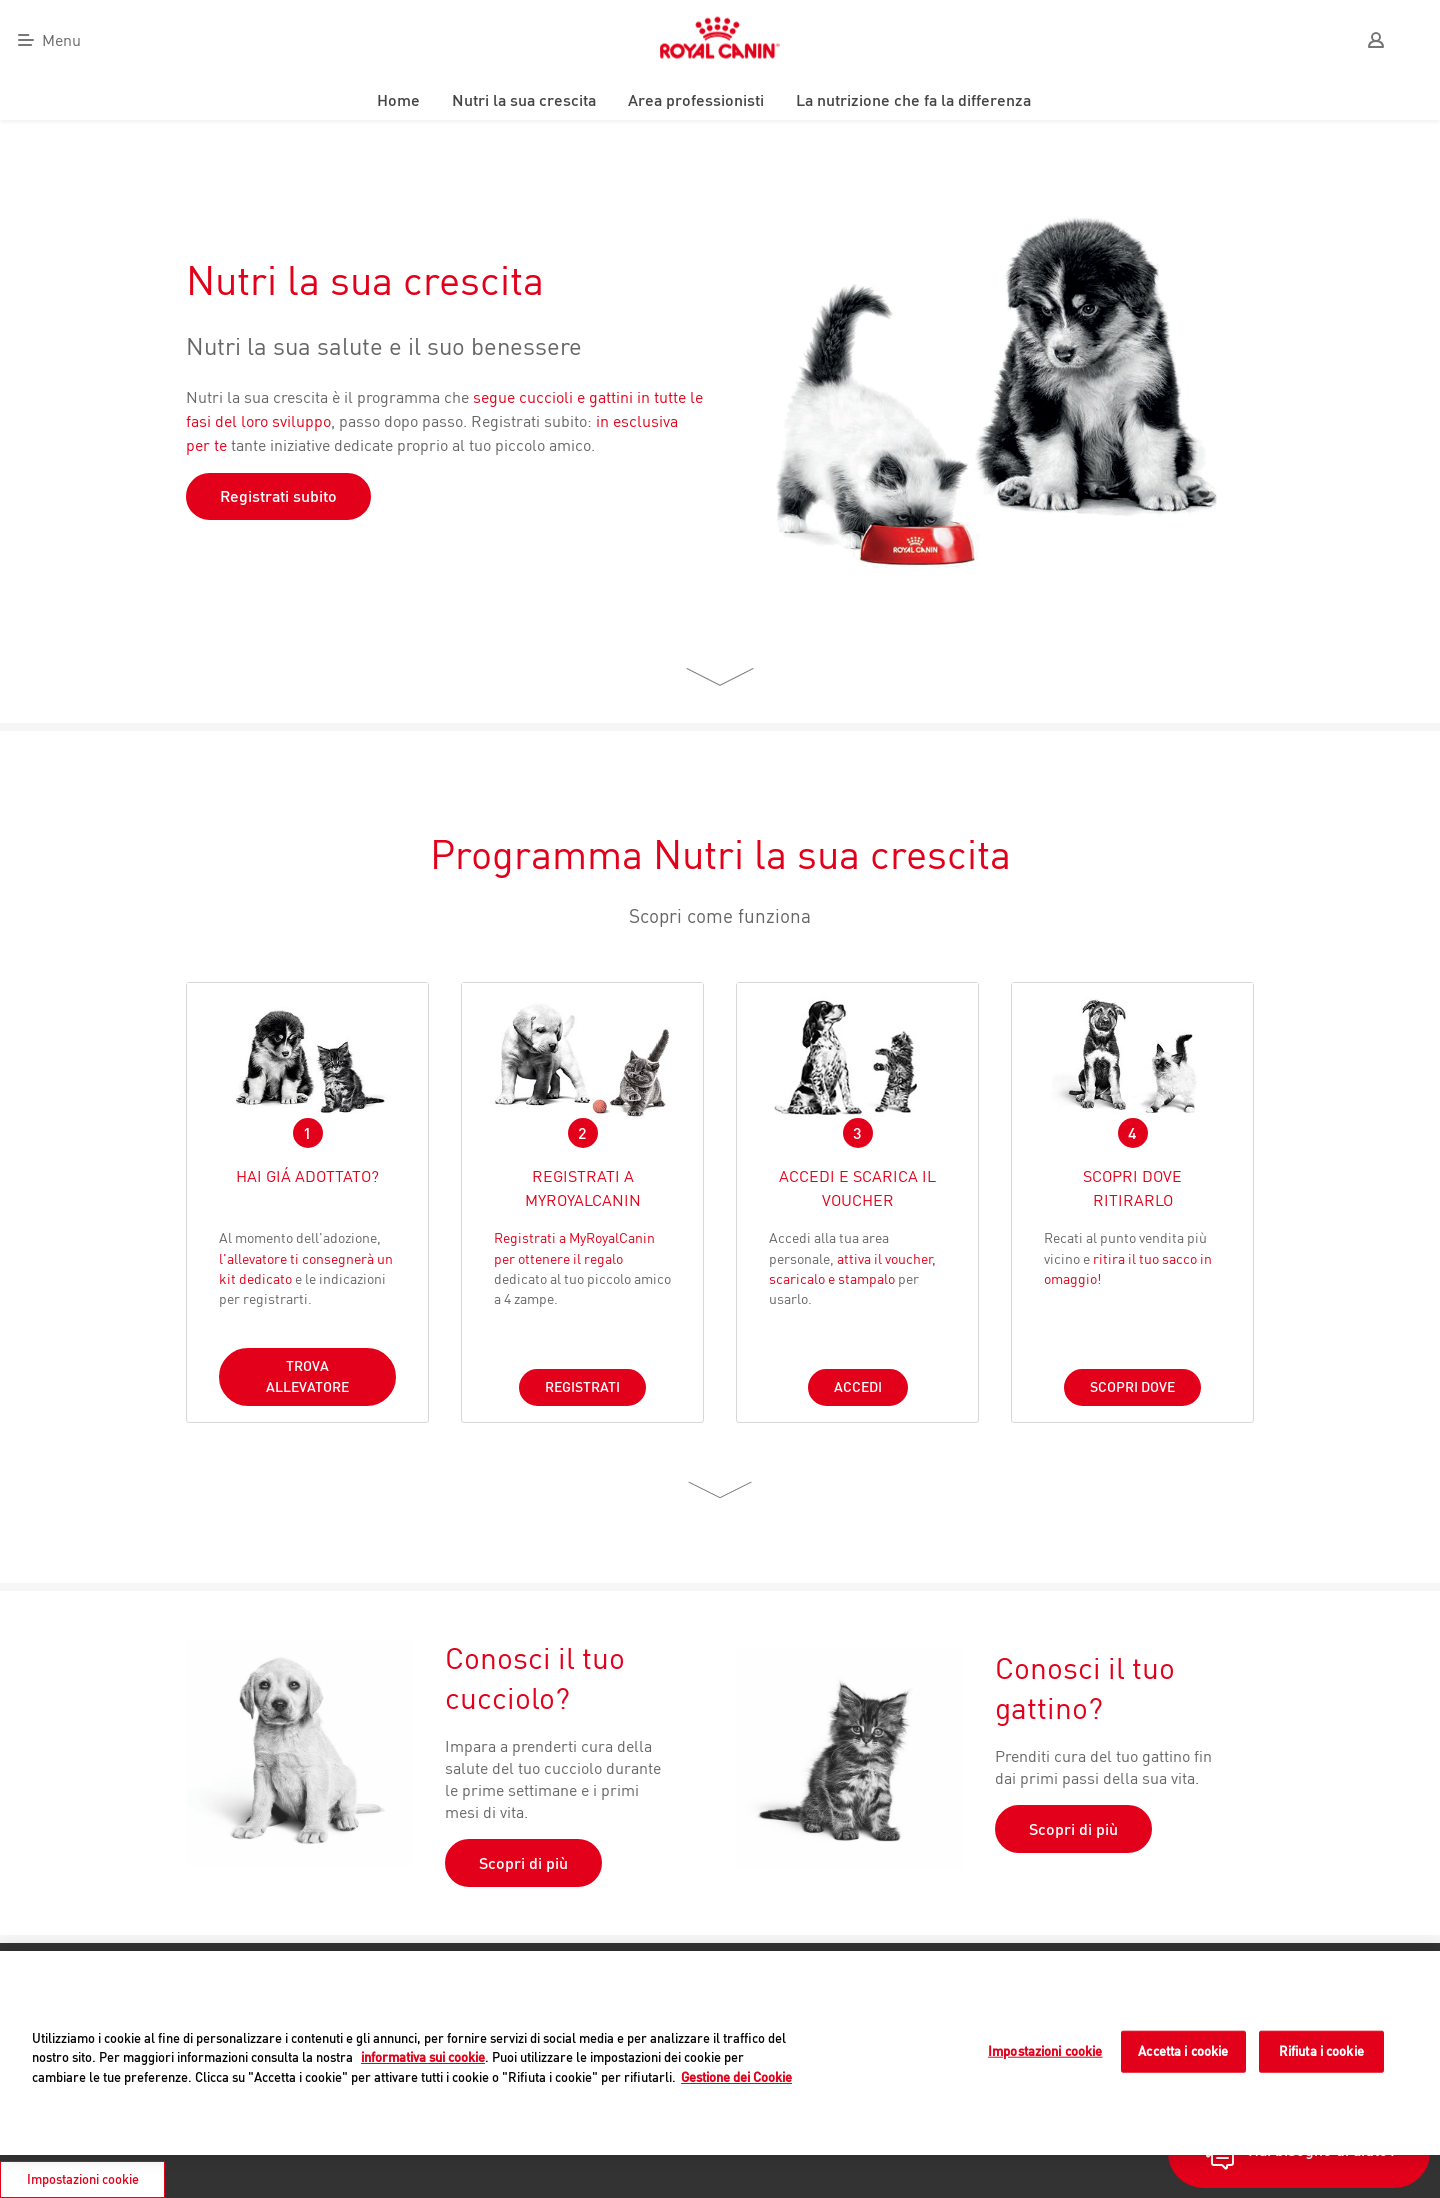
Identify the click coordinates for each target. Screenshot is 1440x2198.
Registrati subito (278, 496)
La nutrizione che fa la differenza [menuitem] (913, 100)
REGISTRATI (582, 1387)
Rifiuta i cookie (1321, 2051)
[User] (1376, 40)
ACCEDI (858, 1387)
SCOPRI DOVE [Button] (1132, 1387)
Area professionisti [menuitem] (696, 100)
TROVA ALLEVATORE (307, 1376)
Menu (61, 40)
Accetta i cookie (1183, 2051)
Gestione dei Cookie (736, 2077)
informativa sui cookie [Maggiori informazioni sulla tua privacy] (423, 2057)
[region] (720, 2053)
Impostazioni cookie (1045, 2051)
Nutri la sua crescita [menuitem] (524, 100)
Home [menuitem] (398, 100)
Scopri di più (523, 1863)
